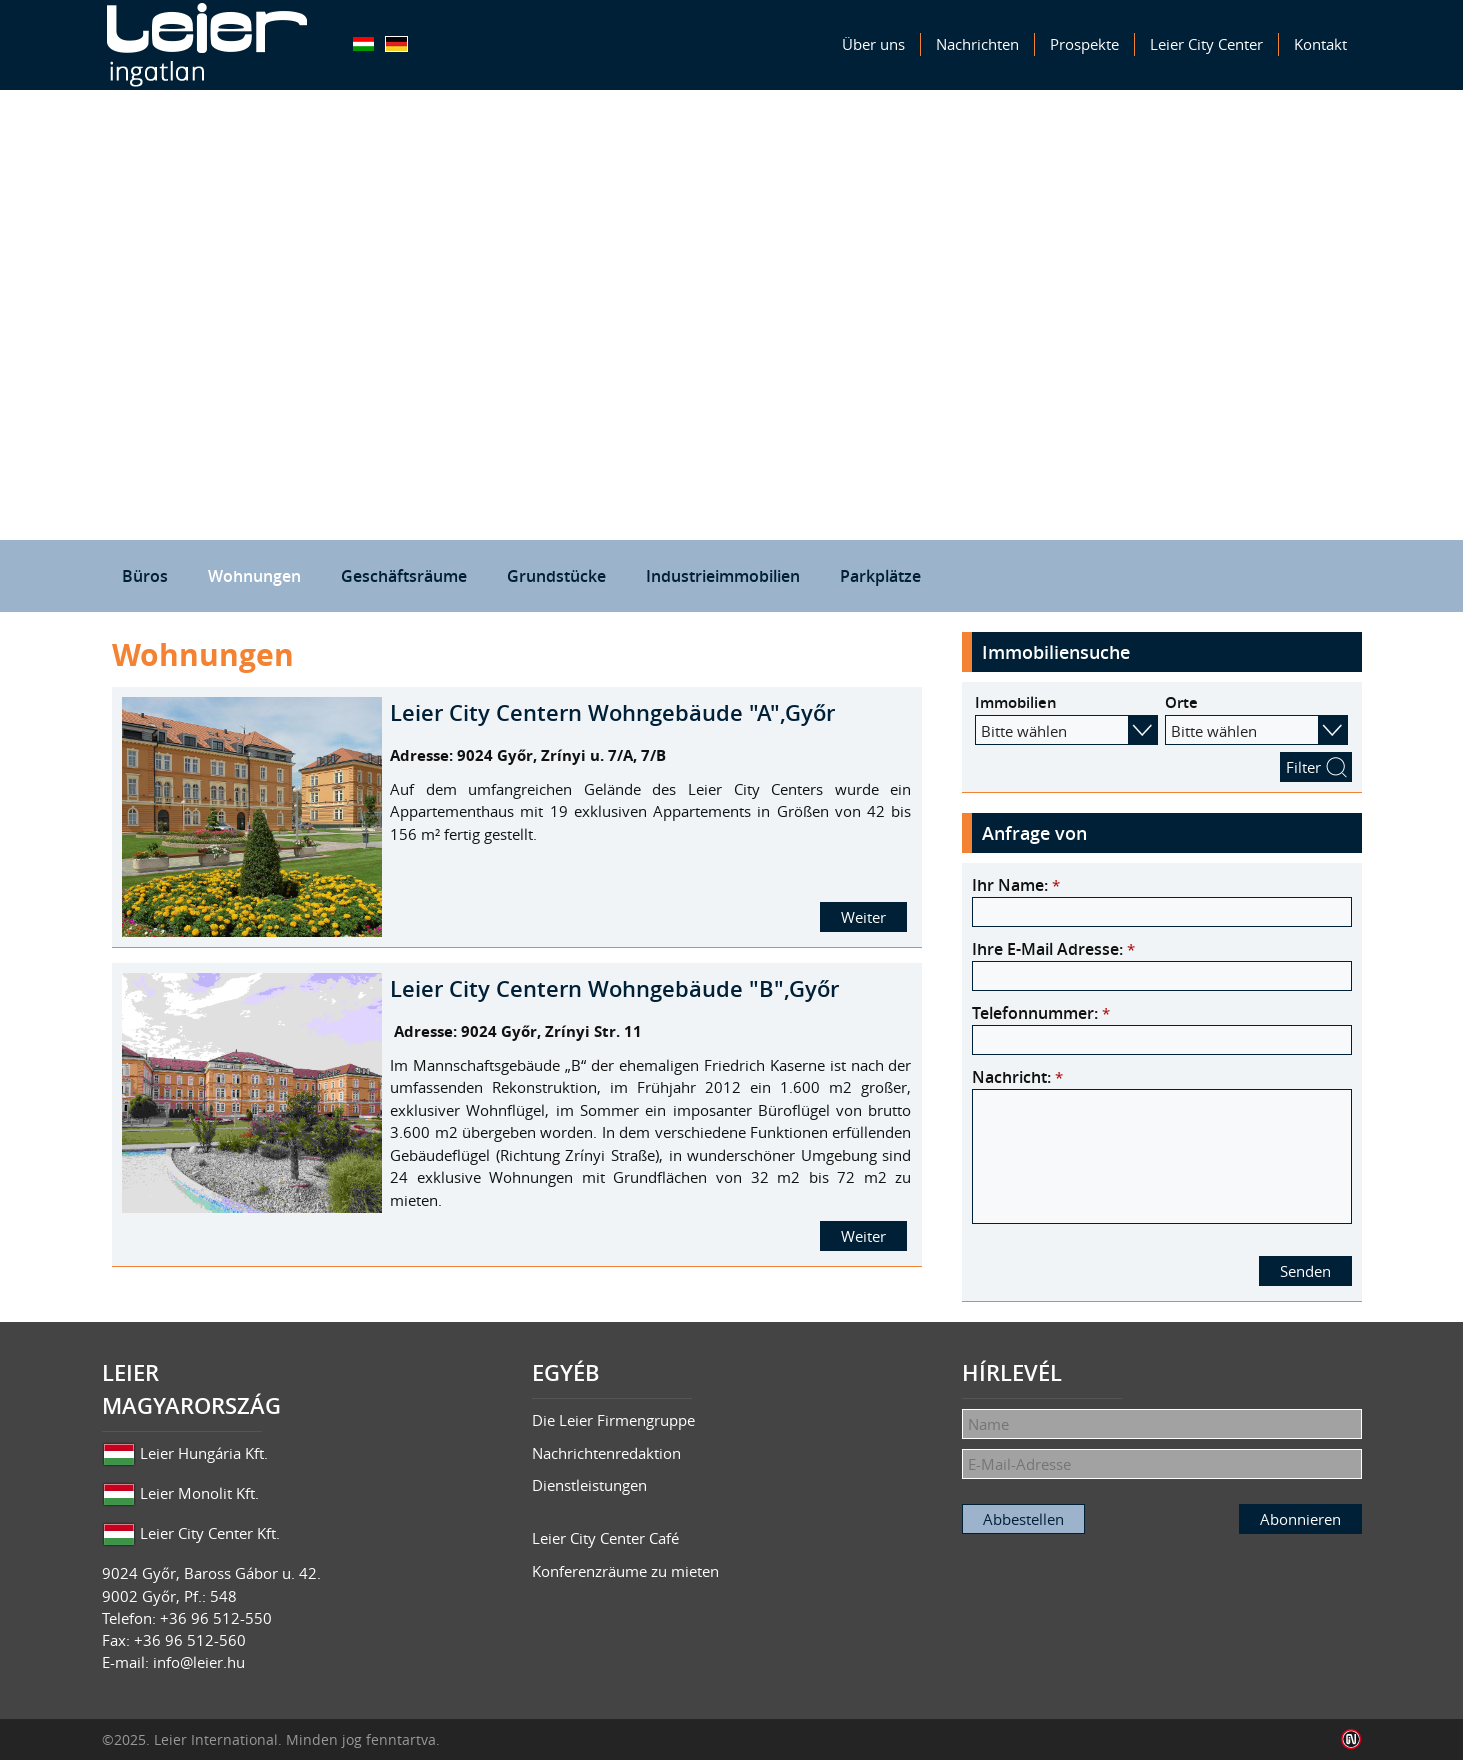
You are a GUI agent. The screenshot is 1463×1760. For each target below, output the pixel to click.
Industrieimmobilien (723, 576)
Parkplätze (880, 576)
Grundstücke (556, 576)
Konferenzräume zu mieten (625, 1571)
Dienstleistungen (589, 1485)
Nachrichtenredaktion (606, 1453)
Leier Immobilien (207, 45)
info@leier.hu (199, 1662)
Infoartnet (1351, 1739)
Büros (145, 576)
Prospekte (1084, 44)
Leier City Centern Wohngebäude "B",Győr (614, 989)
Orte (1181, 702)
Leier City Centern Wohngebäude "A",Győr (612, 713)
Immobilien (1016, 702)
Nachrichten (977, 44)
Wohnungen (254, 576)
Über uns (873, 44)
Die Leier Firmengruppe (613, 1420)
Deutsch (396, 44)
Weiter (863, 917)
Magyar (363, 44)
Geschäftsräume (404, 576)
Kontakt (1320, 44)
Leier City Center (1206, 44)
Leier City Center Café (605, 1538)
